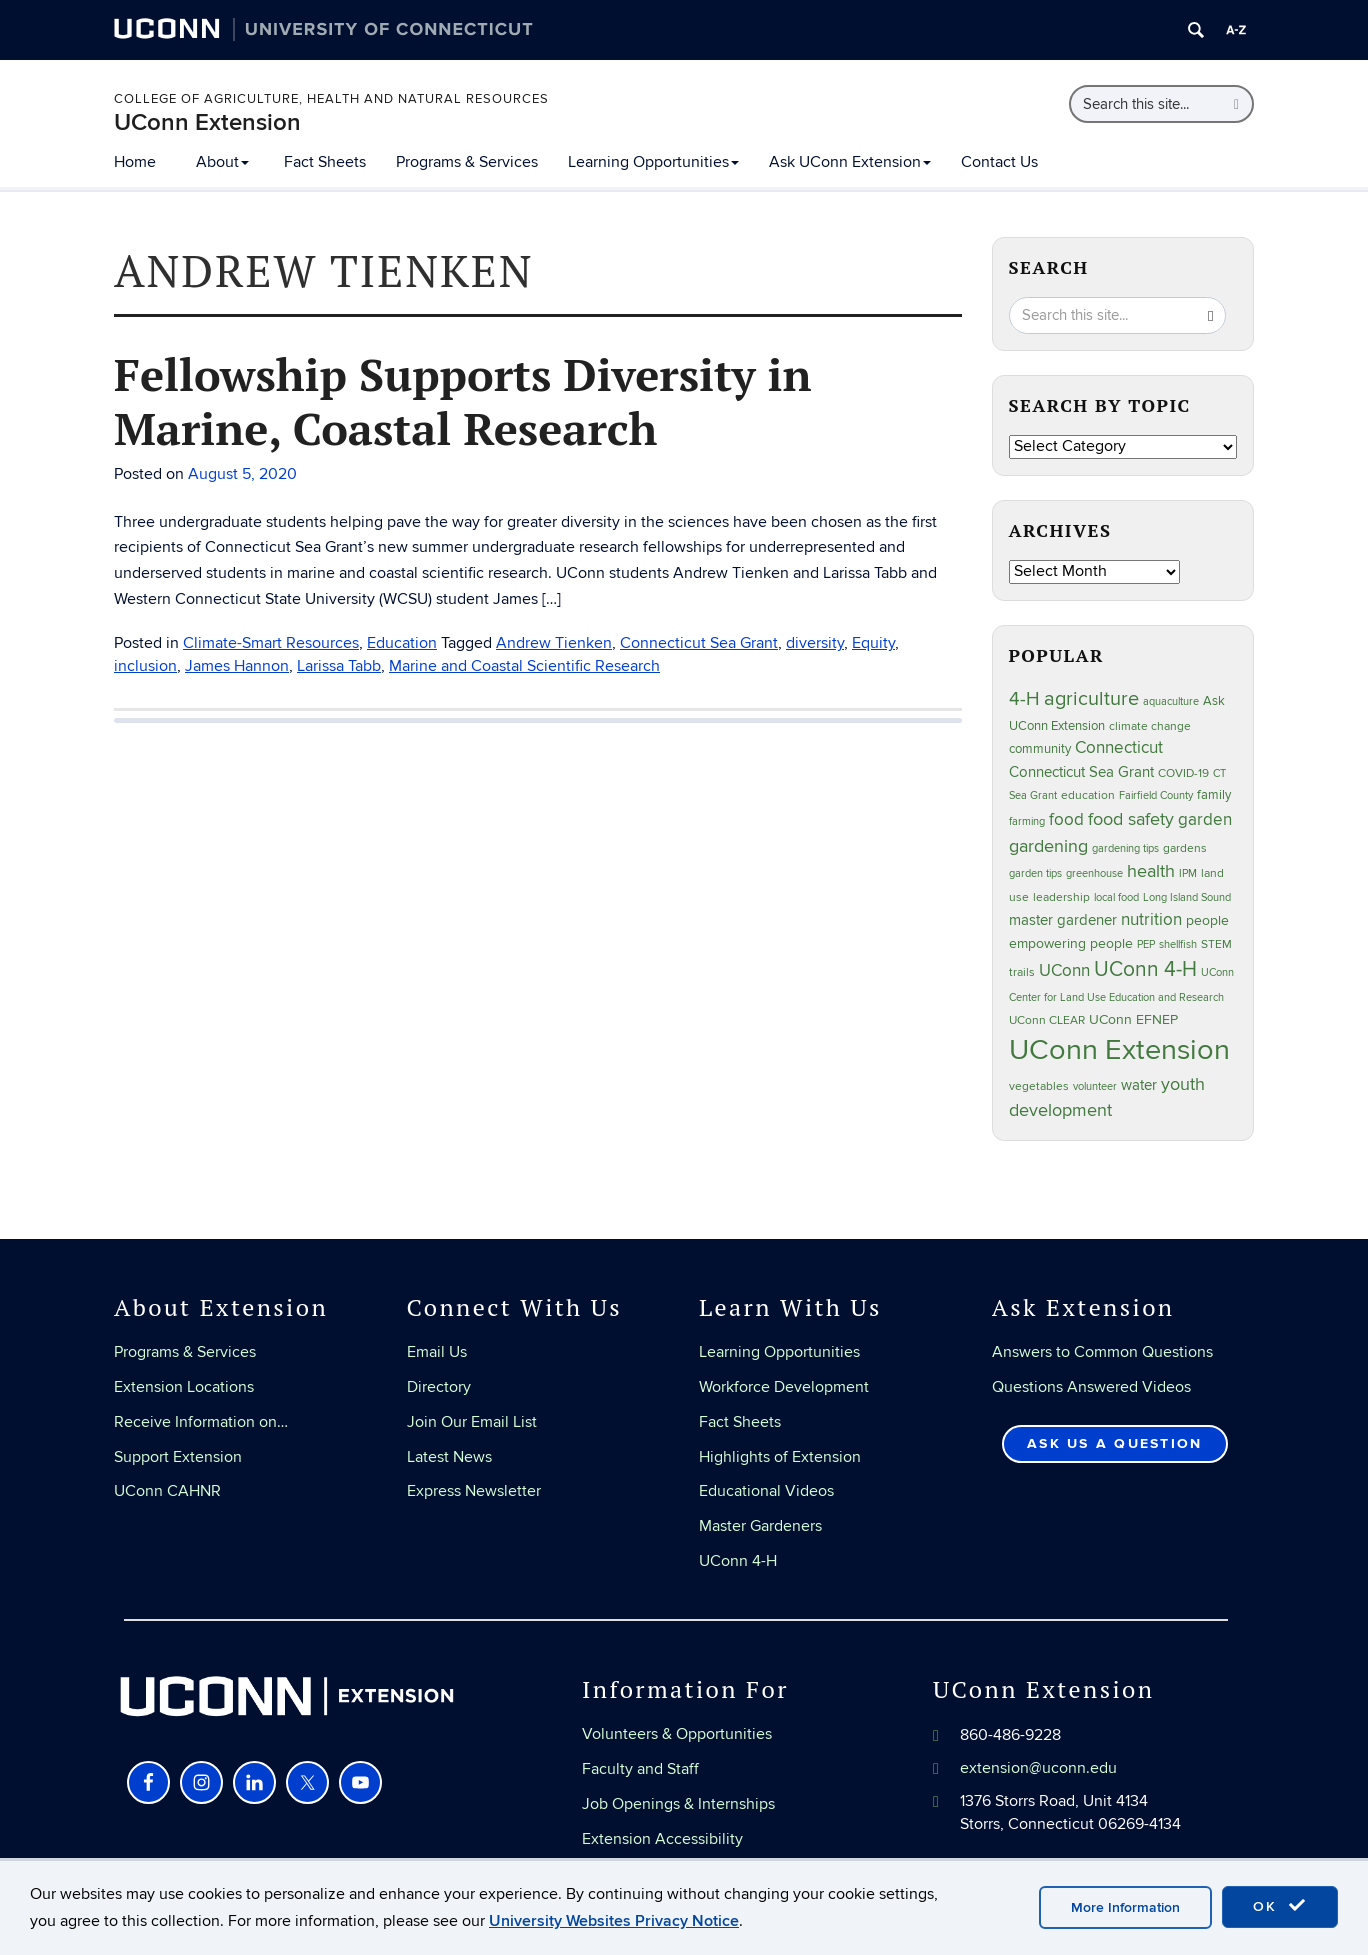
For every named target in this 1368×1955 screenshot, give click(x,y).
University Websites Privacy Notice (614, 1921)
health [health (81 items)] (1151, 871)
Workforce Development (784, 1387)
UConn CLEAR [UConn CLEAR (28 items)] (1047, 1020)
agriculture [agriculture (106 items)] (1091, 699)
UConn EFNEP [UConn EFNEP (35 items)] (1133, 1020)
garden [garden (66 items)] (1205, 819)
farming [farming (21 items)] (1027, 821)
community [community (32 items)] (1040, 749)
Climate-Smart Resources (271, 643)
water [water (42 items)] (1139, 1085)
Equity (873, 643)
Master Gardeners (760, 1526)
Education (402, 643)
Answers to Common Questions (1102, 1352)
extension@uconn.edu (1038, 1768)
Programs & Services (467, 162)
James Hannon (237, 666)
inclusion (145, 666)
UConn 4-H (738, 1561)
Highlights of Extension (780, 1457)
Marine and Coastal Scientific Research (524, 666)
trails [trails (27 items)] (1022, 972)
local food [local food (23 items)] (1116, 897)
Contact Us (999, 162)
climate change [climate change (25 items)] (1150, 726)
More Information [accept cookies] (1125, 1907)
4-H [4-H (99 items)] (1024, 699)
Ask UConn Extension (850, 162)
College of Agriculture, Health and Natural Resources (331, 99)
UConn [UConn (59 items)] (1064, 971)
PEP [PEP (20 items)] (1146, 944)
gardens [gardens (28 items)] (1185, 848)
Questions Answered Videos (1091, 1387)
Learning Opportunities (653, 162)
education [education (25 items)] (1088, 795)
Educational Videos (766, 1491)
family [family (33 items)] (1214, 795)
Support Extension (178, 1457)
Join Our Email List (472, 1422)
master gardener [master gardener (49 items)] (1063, 920)
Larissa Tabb (339, 666)
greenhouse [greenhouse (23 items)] (1094, 873)
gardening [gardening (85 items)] (1048, 846)
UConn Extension (207, 122)
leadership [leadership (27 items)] (1061, 897)
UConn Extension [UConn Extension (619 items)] (1119, 1050)
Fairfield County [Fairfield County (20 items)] (1156, 795)
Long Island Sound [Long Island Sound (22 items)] (1187, 897)
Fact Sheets (325, 162)
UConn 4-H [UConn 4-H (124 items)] (1145, 969)
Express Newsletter (474, 1491)
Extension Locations (184, 1387)
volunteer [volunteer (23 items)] (1095, 1086)
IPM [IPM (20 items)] (1188, 873)
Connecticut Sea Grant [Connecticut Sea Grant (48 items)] (1081, 772)
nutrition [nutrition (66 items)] (1151, 919)
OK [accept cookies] (1280, 1906)
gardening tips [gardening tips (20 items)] (1125, 848)
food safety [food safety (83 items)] (1131, 819)
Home (135, 162)
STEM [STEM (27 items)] (1216, 944)
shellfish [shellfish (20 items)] (1178, 944)
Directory (439, 1387)
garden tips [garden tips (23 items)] (1035, 873)
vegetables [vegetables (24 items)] (1039, 1086)
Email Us (437, 1352)
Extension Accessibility (662, 1839)
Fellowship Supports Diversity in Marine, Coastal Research (463, 401)
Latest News (449, 1457)
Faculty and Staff (640, 1769)
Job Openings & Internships (678, 1804)
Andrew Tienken (554, 643)
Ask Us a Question (1114, 1443)
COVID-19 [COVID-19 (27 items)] (1183, 773)
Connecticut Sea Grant (699, 643)
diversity (815, 643)
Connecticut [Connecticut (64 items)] (1119, 748)
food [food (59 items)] (1066, 820)
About (222, 162)
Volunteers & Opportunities (677, 1734)
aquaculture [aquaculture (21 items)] (1171, 701)
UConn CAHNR (167, 1491)
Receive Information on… (201, 1422)
